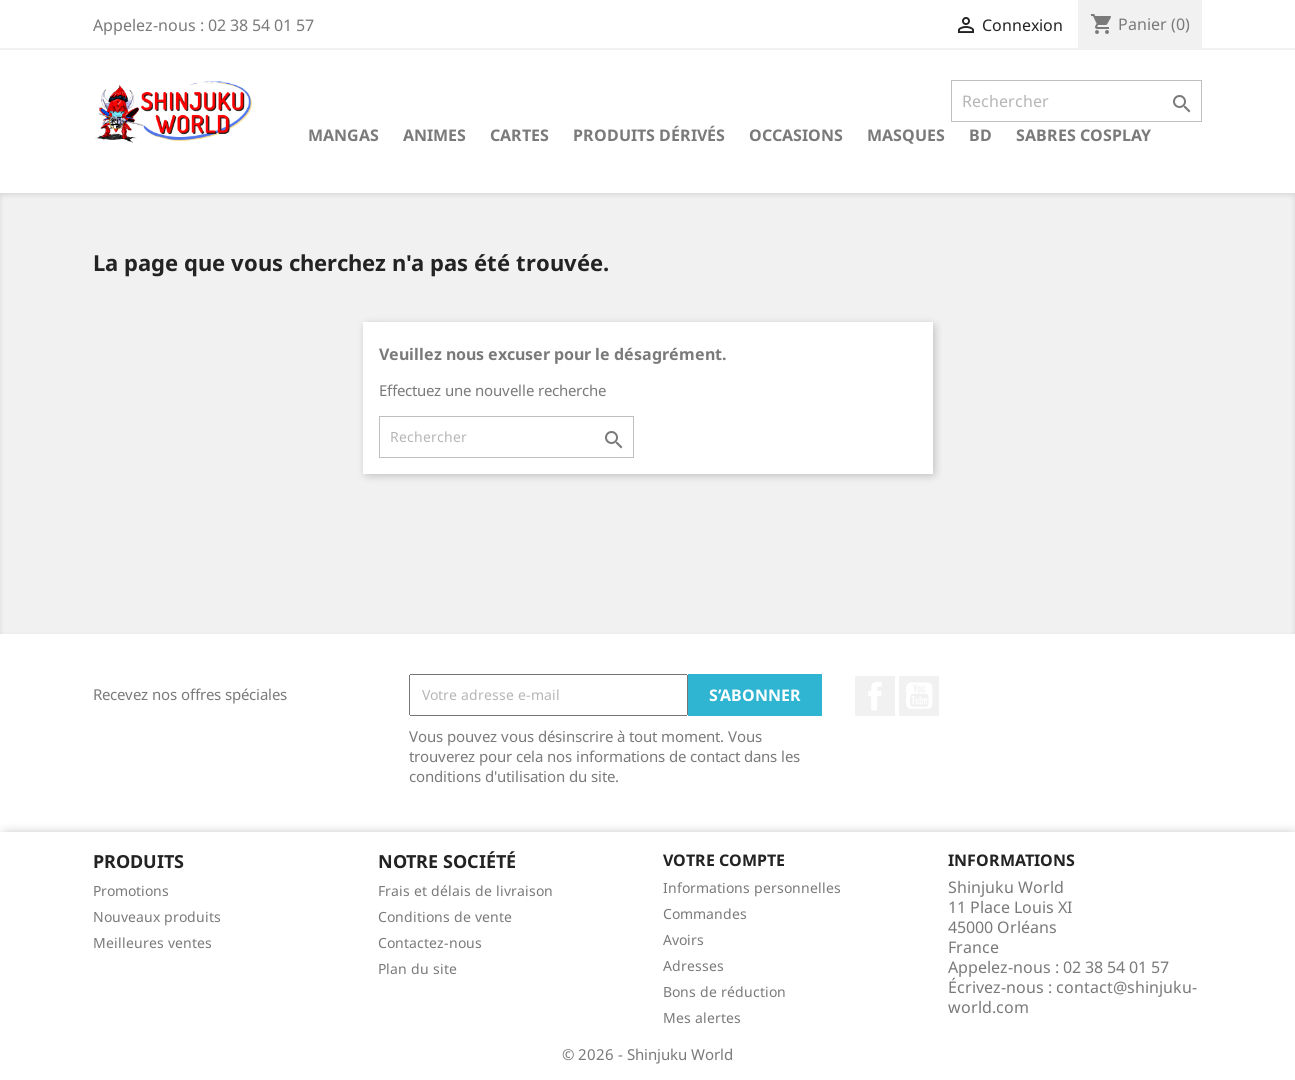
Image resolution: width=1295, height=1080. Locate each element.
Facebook (875, 696)
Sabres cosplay (1083, 135)
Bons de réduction (724, 991)
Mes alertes (702, 1017)
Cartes (519, 135)
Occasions (796, 135)
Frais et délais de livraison (465, 890)
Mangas (343, 135)
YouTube (919, 696)
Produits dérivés (649, 135)
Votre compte (724, 860)
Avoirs (683, 939)
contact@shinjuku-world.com (1072, 997)
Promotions (131, 890)
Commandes (705, 913)
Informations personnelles (752, 887)
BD (980, 135)
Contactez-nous (430, 942)
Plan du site (417, 968)
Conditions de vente (445, 916)
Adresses (693, 965)
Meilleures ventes (152, 942)
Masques (906, 135)
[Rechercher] (1076, 101)
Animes (434, 135)
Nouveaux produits (157, 916)
